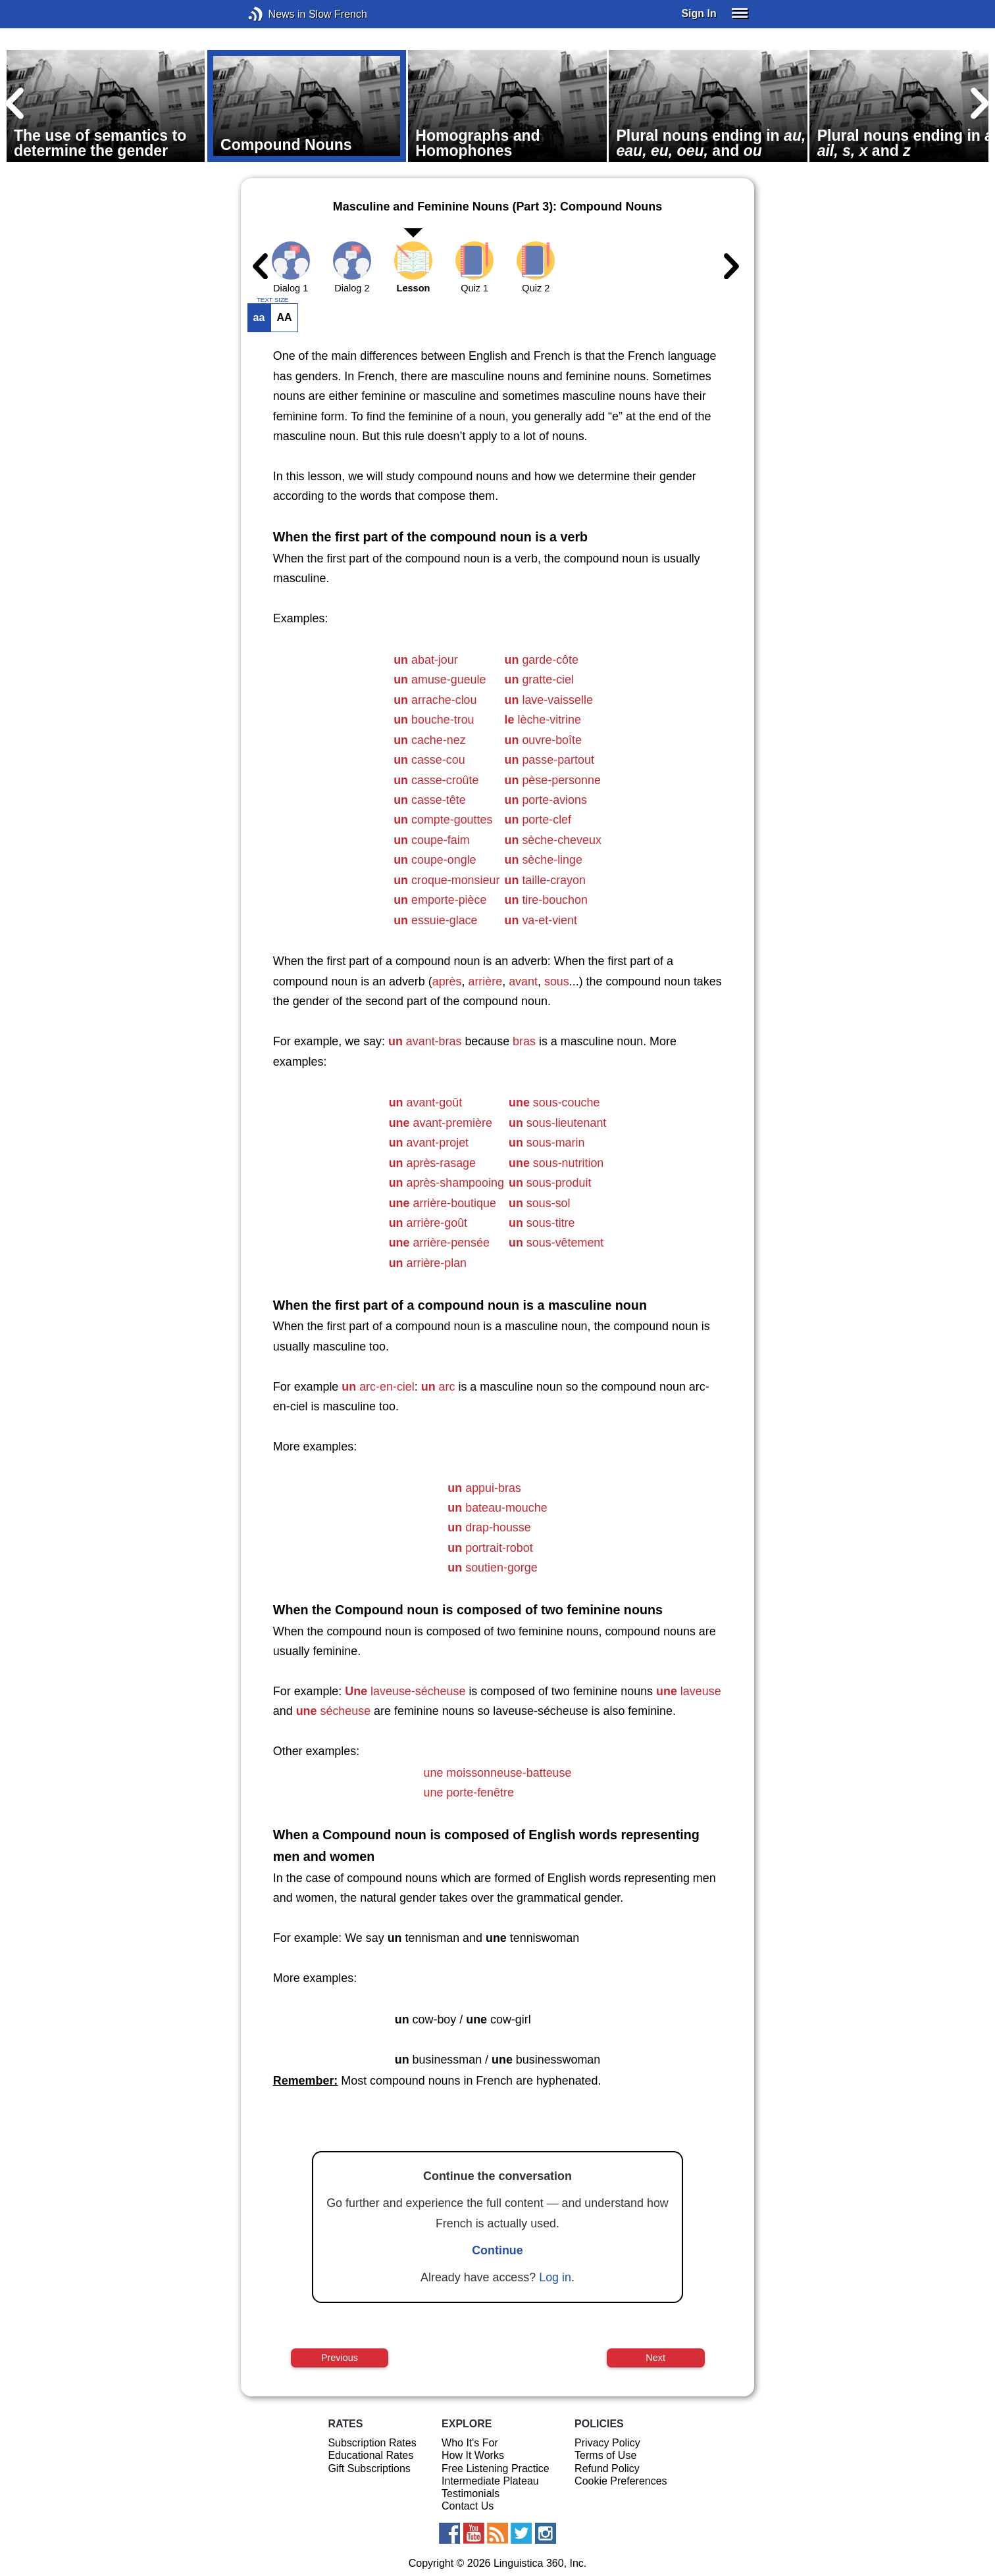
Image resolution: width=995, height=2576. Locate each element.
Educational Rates (370, 2455)
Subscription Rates (372, 2442)
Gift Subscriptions (369, 2468)
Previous (339, 2357)
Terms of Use (605, 2455)
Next (655, 2357)
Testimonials (470, 2493)
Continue (497, 2250)
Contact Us (468, 2506)
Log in (555, 2277)
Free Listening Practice (495, 2468)
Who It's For (470, 2442)
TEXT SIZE (272, 300)
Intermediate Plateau (490, 2481)
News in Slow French (275, 14)
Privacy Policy (607, 2442)
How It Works (473, 2455)
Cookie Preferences (620, 2481)
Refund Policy (607, 2468)
